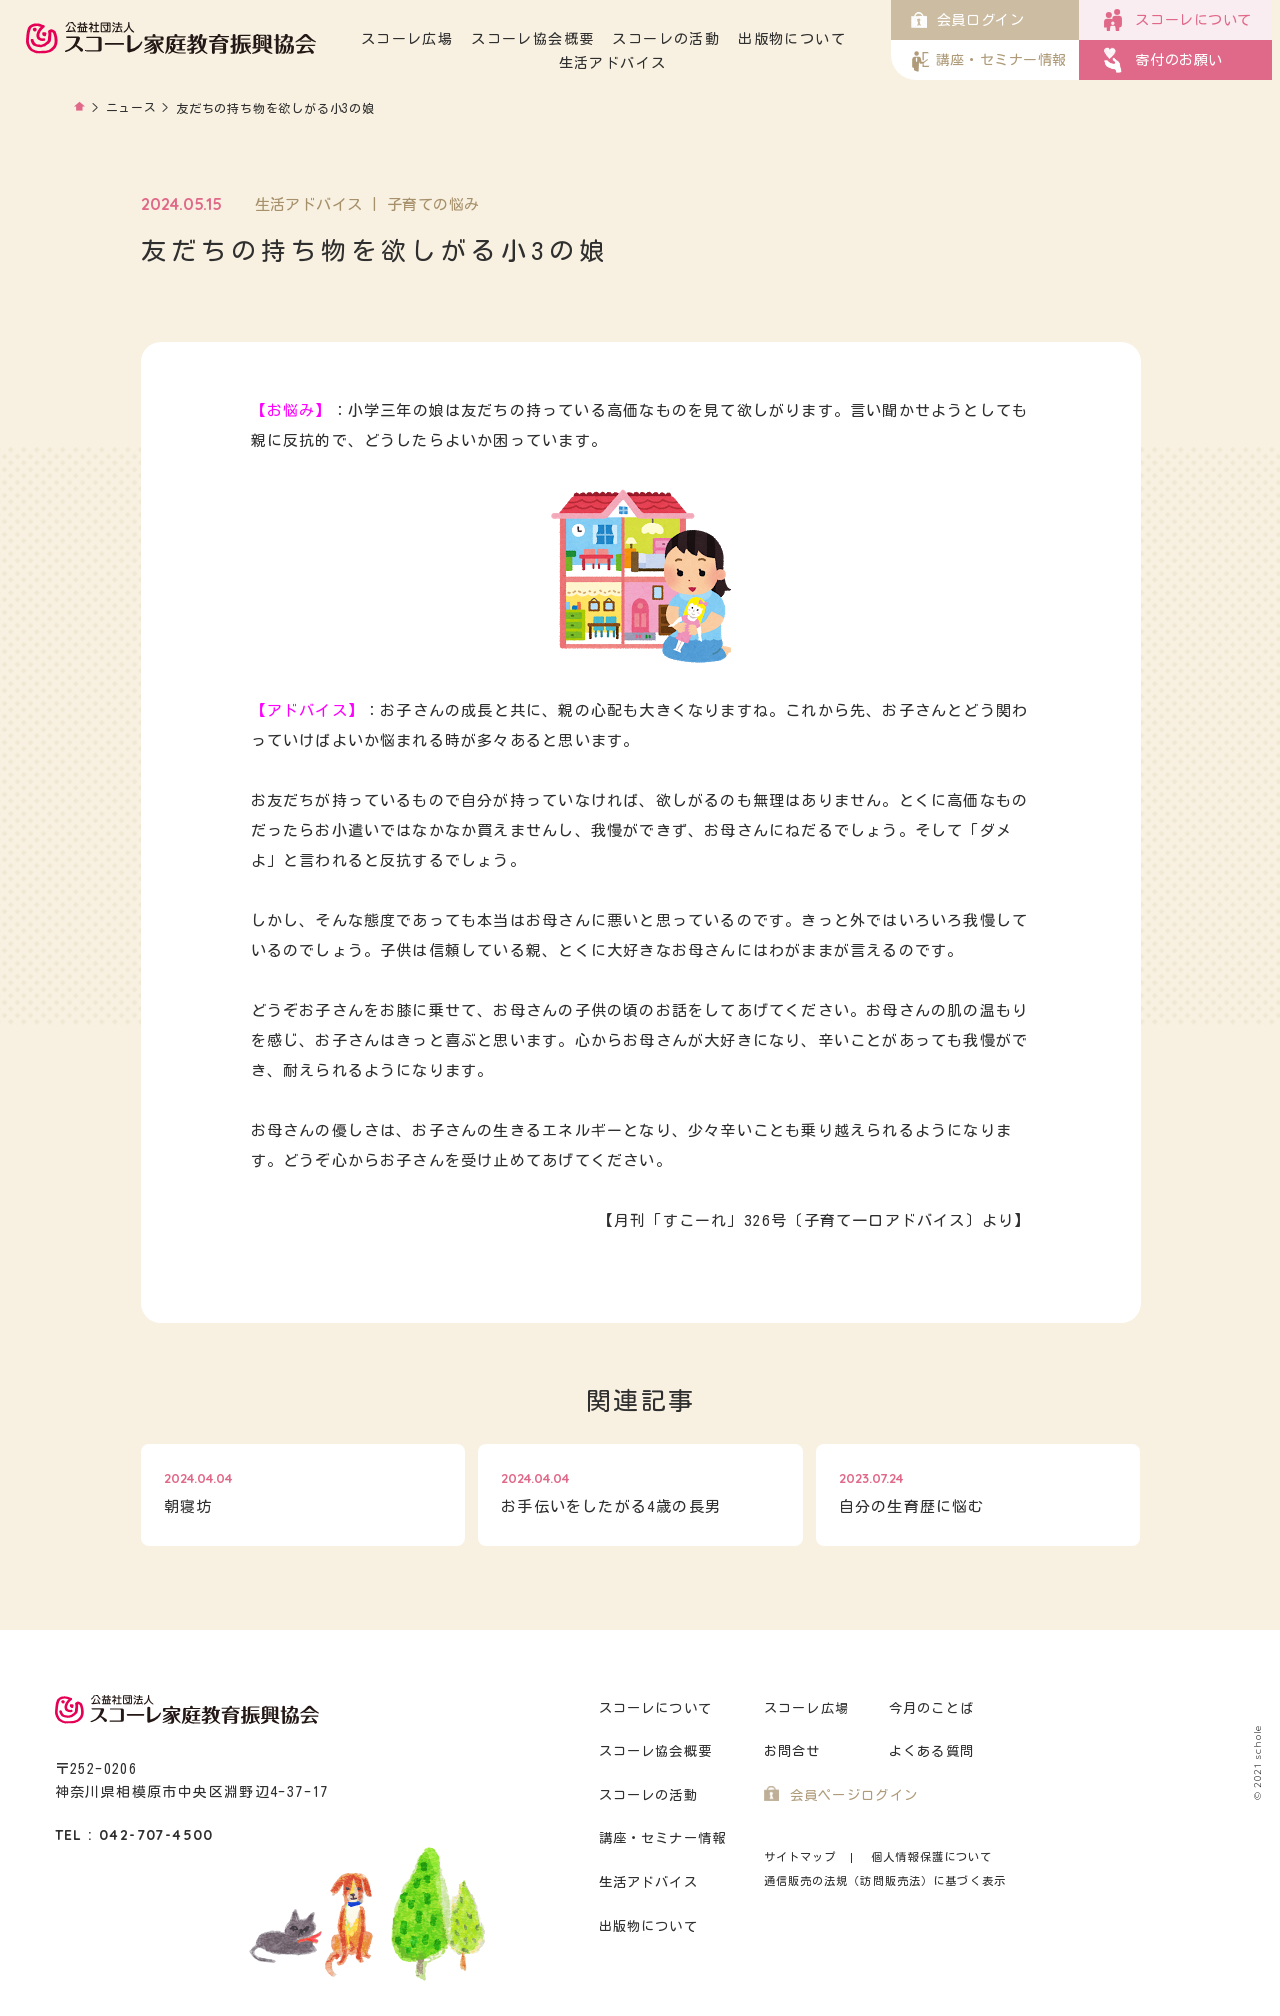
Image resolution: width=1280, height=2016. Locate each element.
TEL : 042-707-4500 (134, 1835)
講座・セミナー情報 (663, 1838)
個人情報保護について (931, 1856)
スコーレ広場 (418, 39)
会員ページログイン (854, 1795)
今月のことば (932, 1708)
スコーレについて (656, 1708)
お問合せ (792, 1751)
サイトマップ (800, 1856)
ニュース (131, 108)
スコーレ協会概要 (543, 39)
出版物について (803, 39)
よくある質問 (932, 1751)
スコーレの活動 (677, 39)
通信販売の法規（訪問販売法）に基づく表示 (885, 1880)
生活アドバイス (624, 63)
